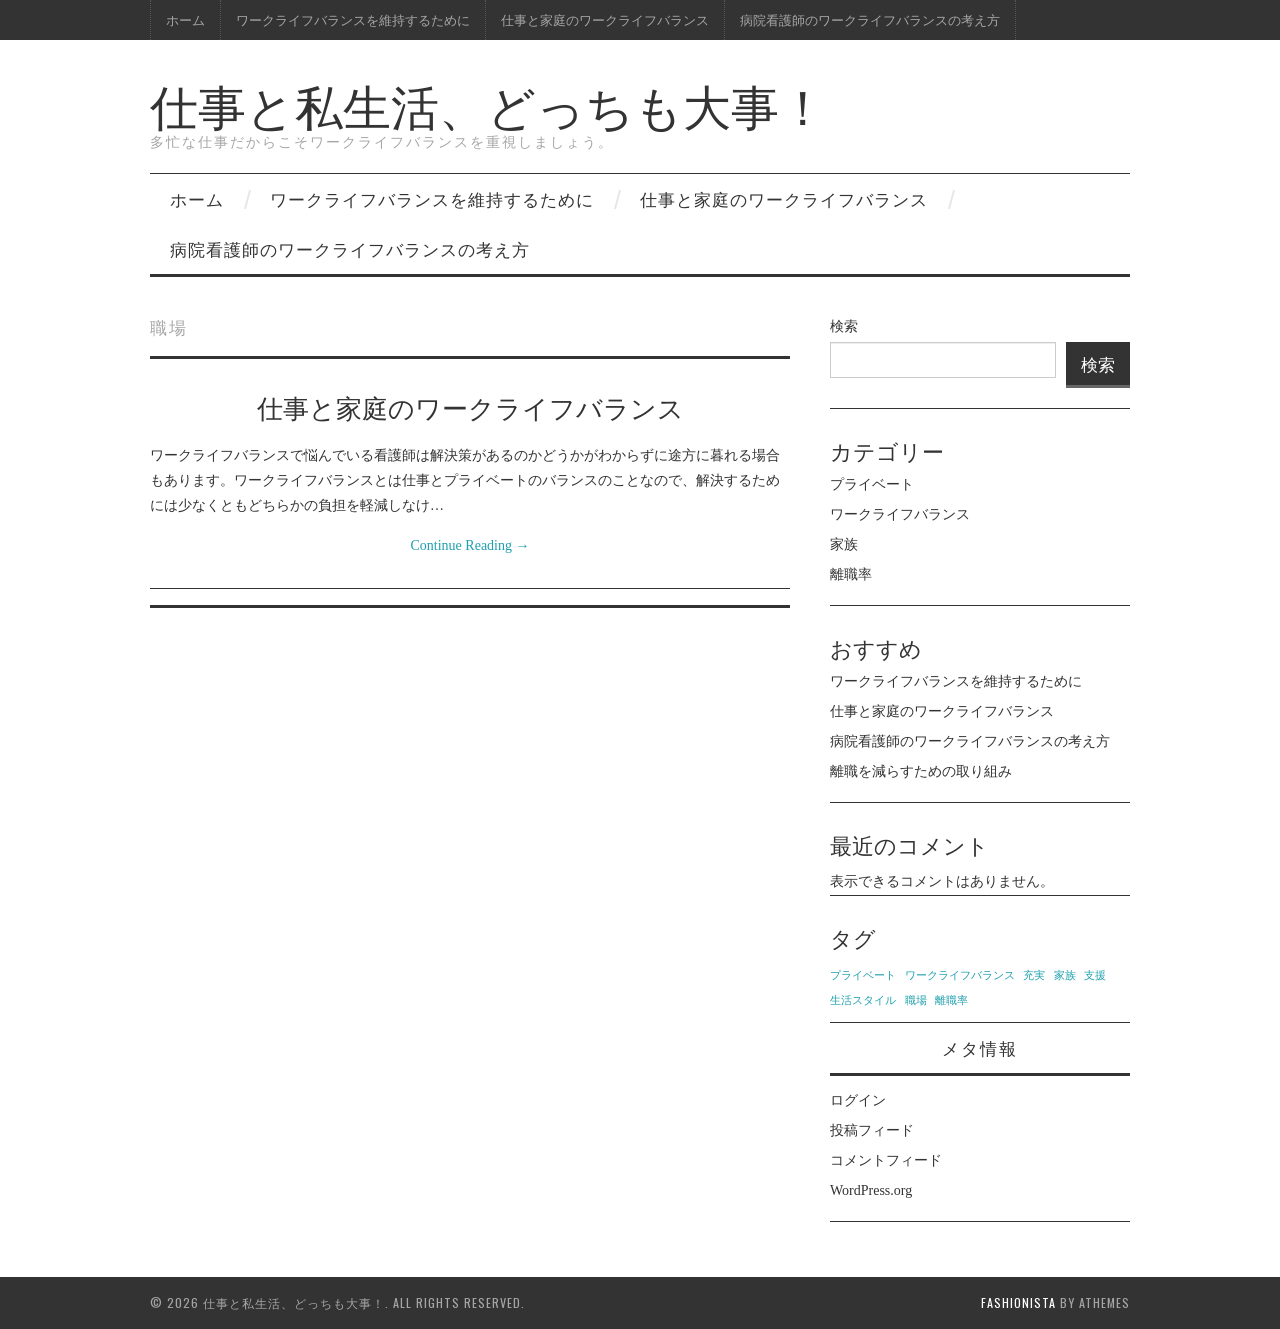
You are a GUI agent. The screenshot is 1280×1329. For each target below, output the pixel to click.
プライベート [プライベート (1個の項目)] (863, 975)
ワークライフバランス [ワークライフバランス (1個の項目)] (960, 975)
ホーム (185, 19)
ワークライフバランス (900, 514)
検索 (844, 326)
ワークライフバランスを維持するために (353, 19)
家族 (844, 544)
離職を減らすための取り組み (921, 771)
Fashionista (1018, 1302)
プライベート (872, 484)
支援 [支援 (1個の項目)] (1095, 975)
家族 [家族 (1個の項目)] (1065, 975)
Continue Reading (470, 545)
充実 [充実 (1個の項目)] (1034, 975)
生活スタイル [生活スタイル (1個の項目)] (863, 1000)
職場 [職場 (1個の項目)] (916, 1000)
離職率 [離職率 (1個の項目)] (951, 1000)
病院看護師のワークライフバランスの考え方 (870, 19)
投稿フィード (872, 1130)
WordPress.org (871, 1190)
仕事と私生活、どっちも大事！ (488, 103)
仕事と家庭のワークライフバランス (605, 19)
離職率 (851, 574)
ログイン (858, 1100)
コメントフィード (886, 1160)
